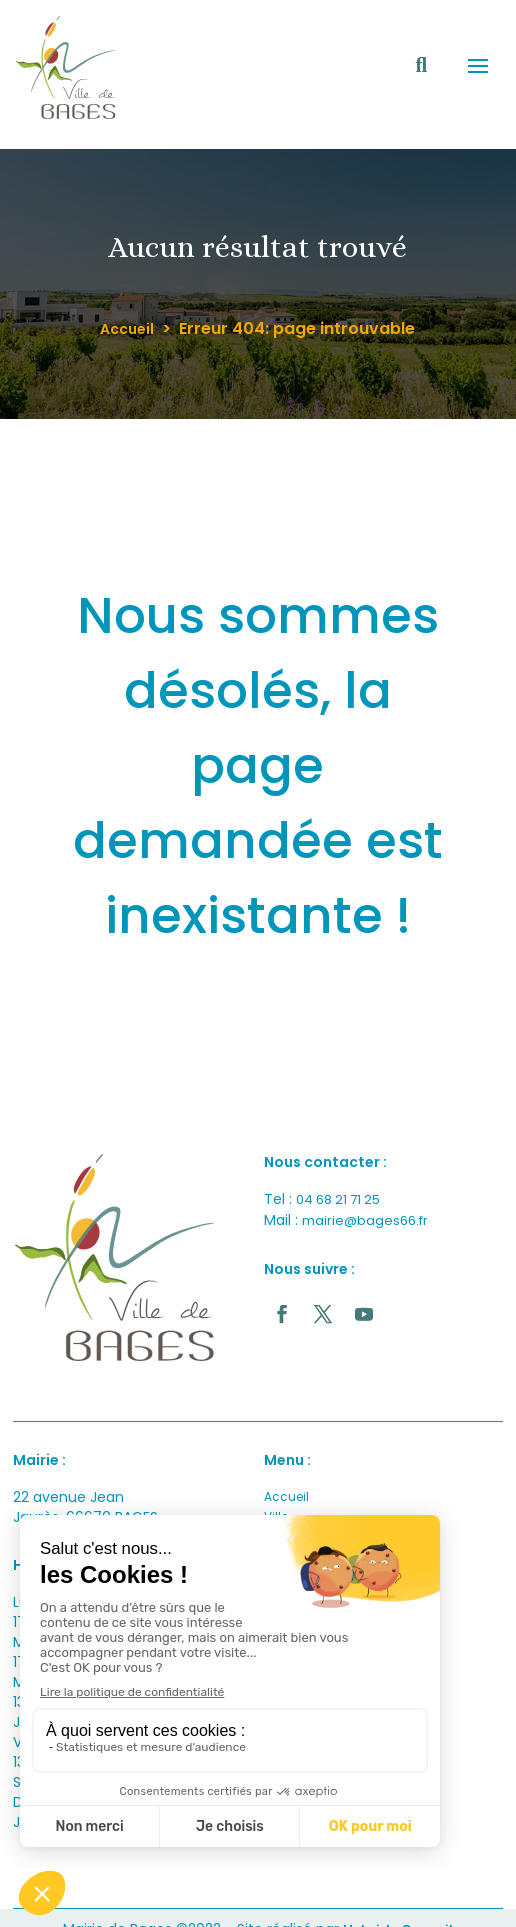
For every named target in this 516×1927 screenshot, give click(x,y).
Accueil (127, 329)
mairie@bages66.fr (365, 1220)
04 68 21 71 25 (338, 1199)
